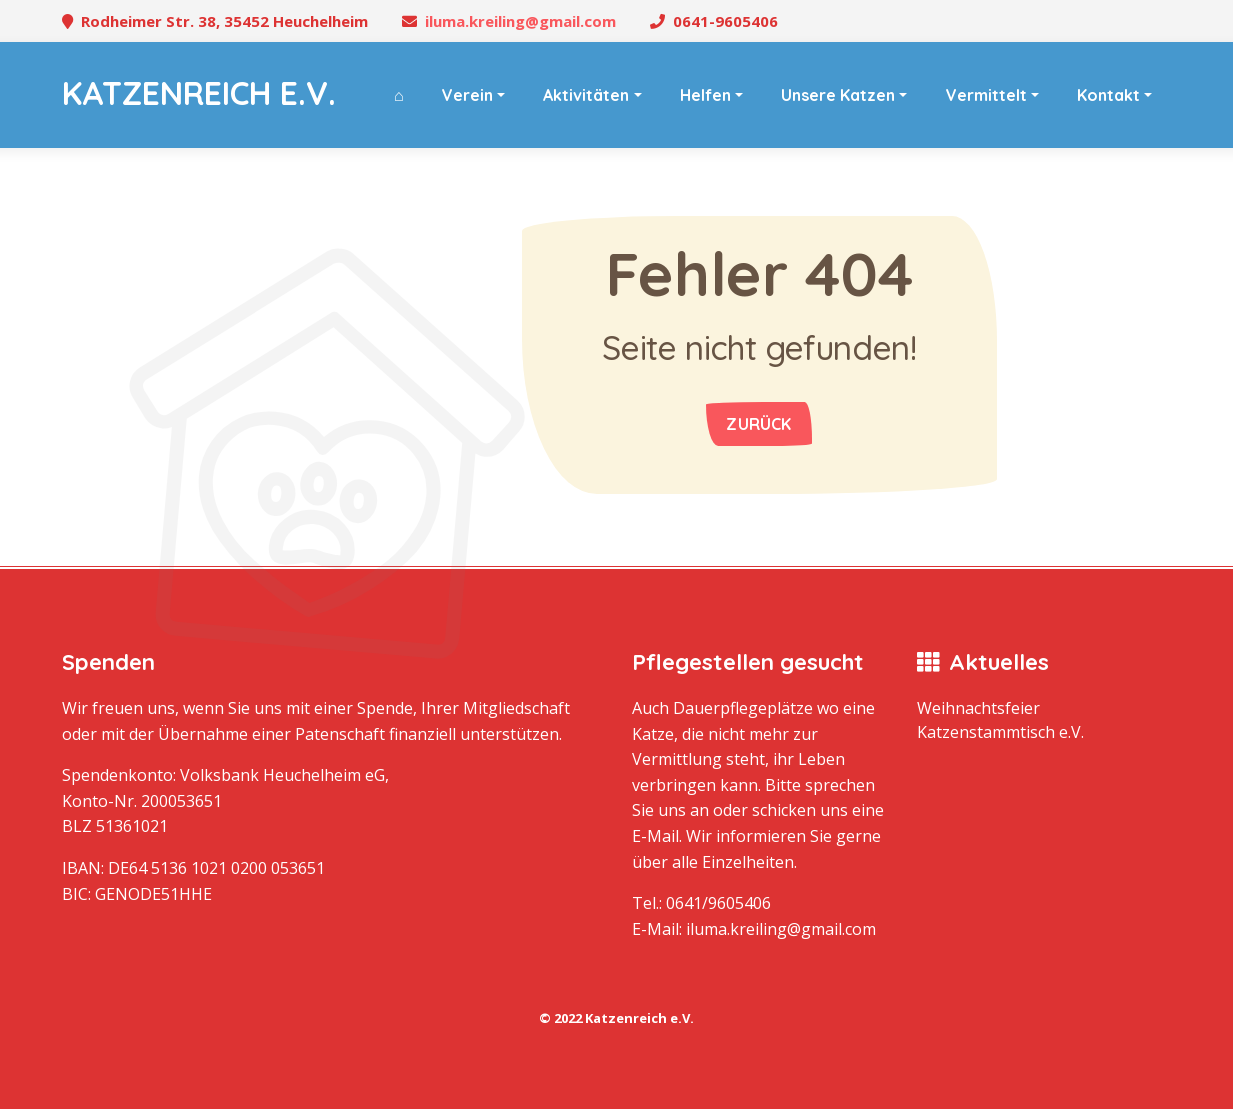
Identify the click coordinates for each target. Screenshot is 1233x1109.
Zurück (758, 424)
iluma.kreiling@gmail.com (520, 21)
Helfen (705, 95)
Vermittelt (986, 95)
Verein (467, 95)
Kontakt (1108, 95)
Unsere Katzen (838, 95)
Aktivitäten (586, 95)
